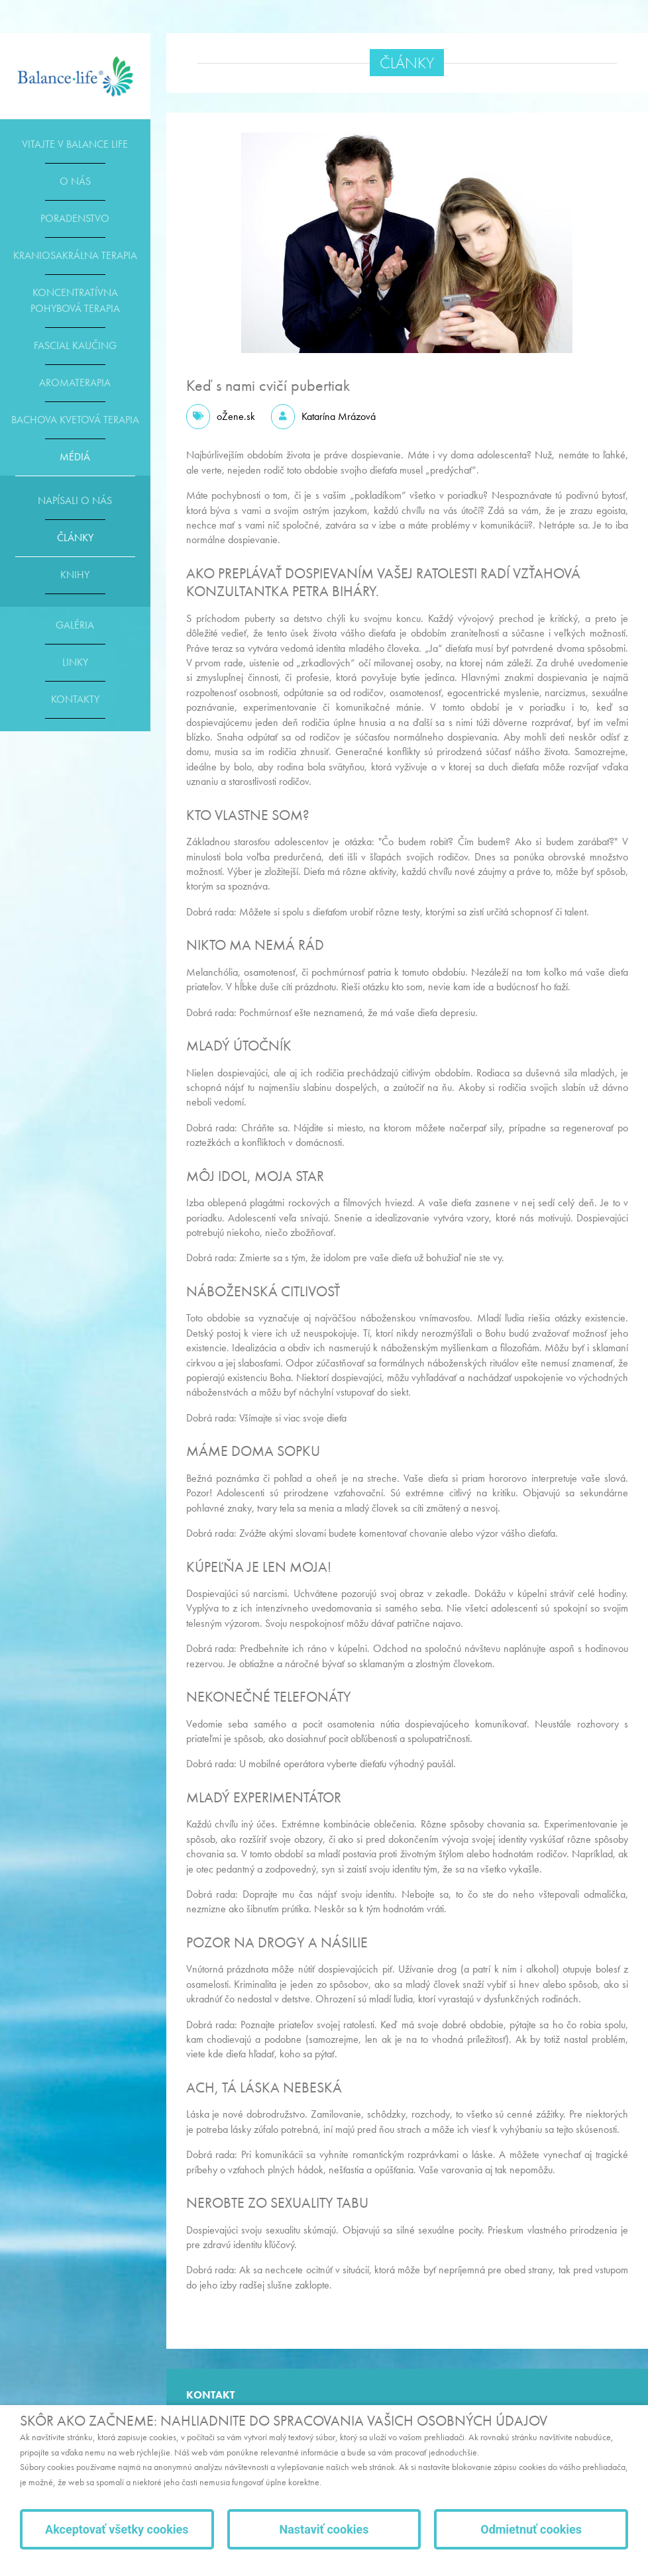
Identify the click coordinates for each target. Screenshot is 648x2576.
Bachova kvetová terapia (75, 420)
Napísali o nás (75, 500)
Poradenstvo (74, 218)
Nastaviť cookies (323, 2529)
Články (75, 537)
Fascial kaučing (75, 345)
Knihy (74, 575)
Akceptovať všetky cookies (117, 2529)
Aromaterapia (75, 382)
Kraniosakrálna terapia (75, 255)
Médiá (75, 457)
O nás (75, 181)
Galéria (75, 625)
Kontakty (75, 699)
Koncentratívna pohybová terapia (75, 300)
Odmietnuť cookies (531, 2529)
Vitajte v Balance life (75, 144)
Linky (75, 662)
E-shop (75, 76)
